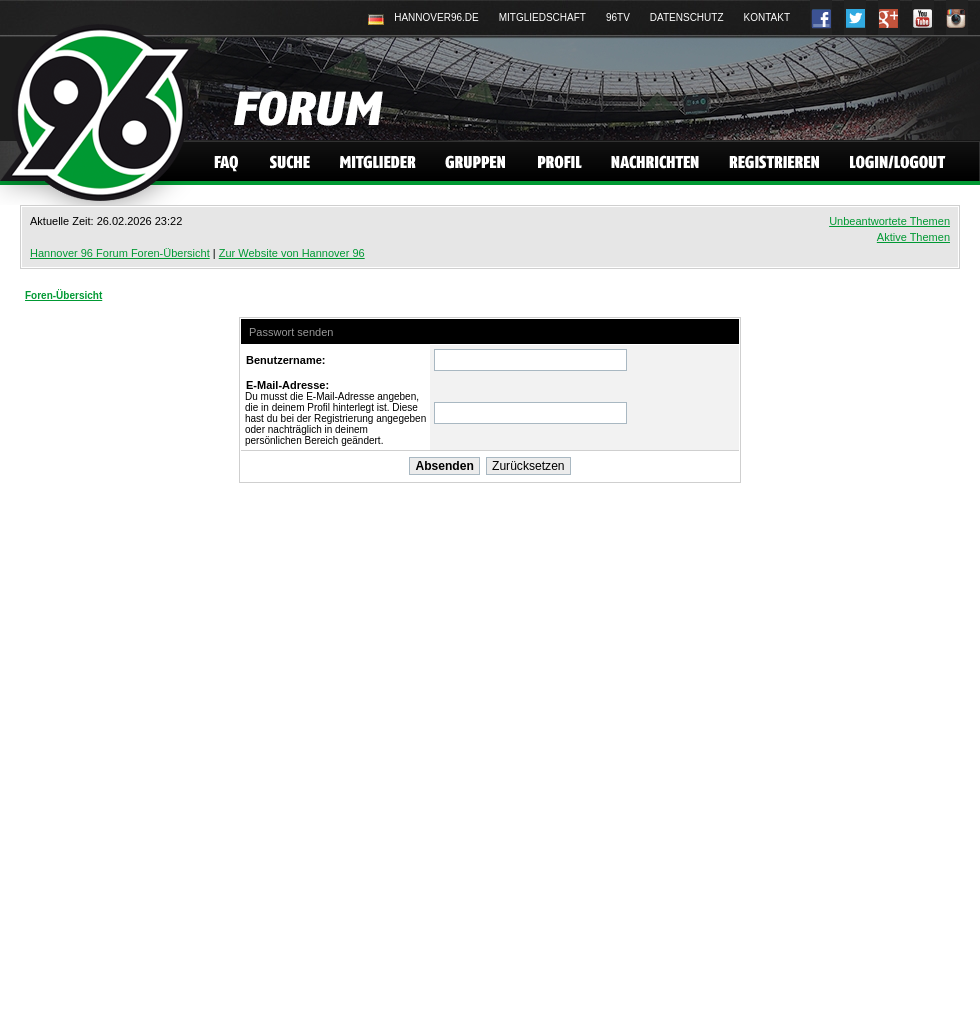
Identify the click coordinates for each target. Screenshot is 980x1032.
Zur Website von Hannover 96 (292, 253)
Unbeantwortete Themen (889, 221)
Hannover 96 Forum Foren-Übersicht (120, 253)
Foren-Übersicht (63, 295)
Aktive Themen (913, 237)
